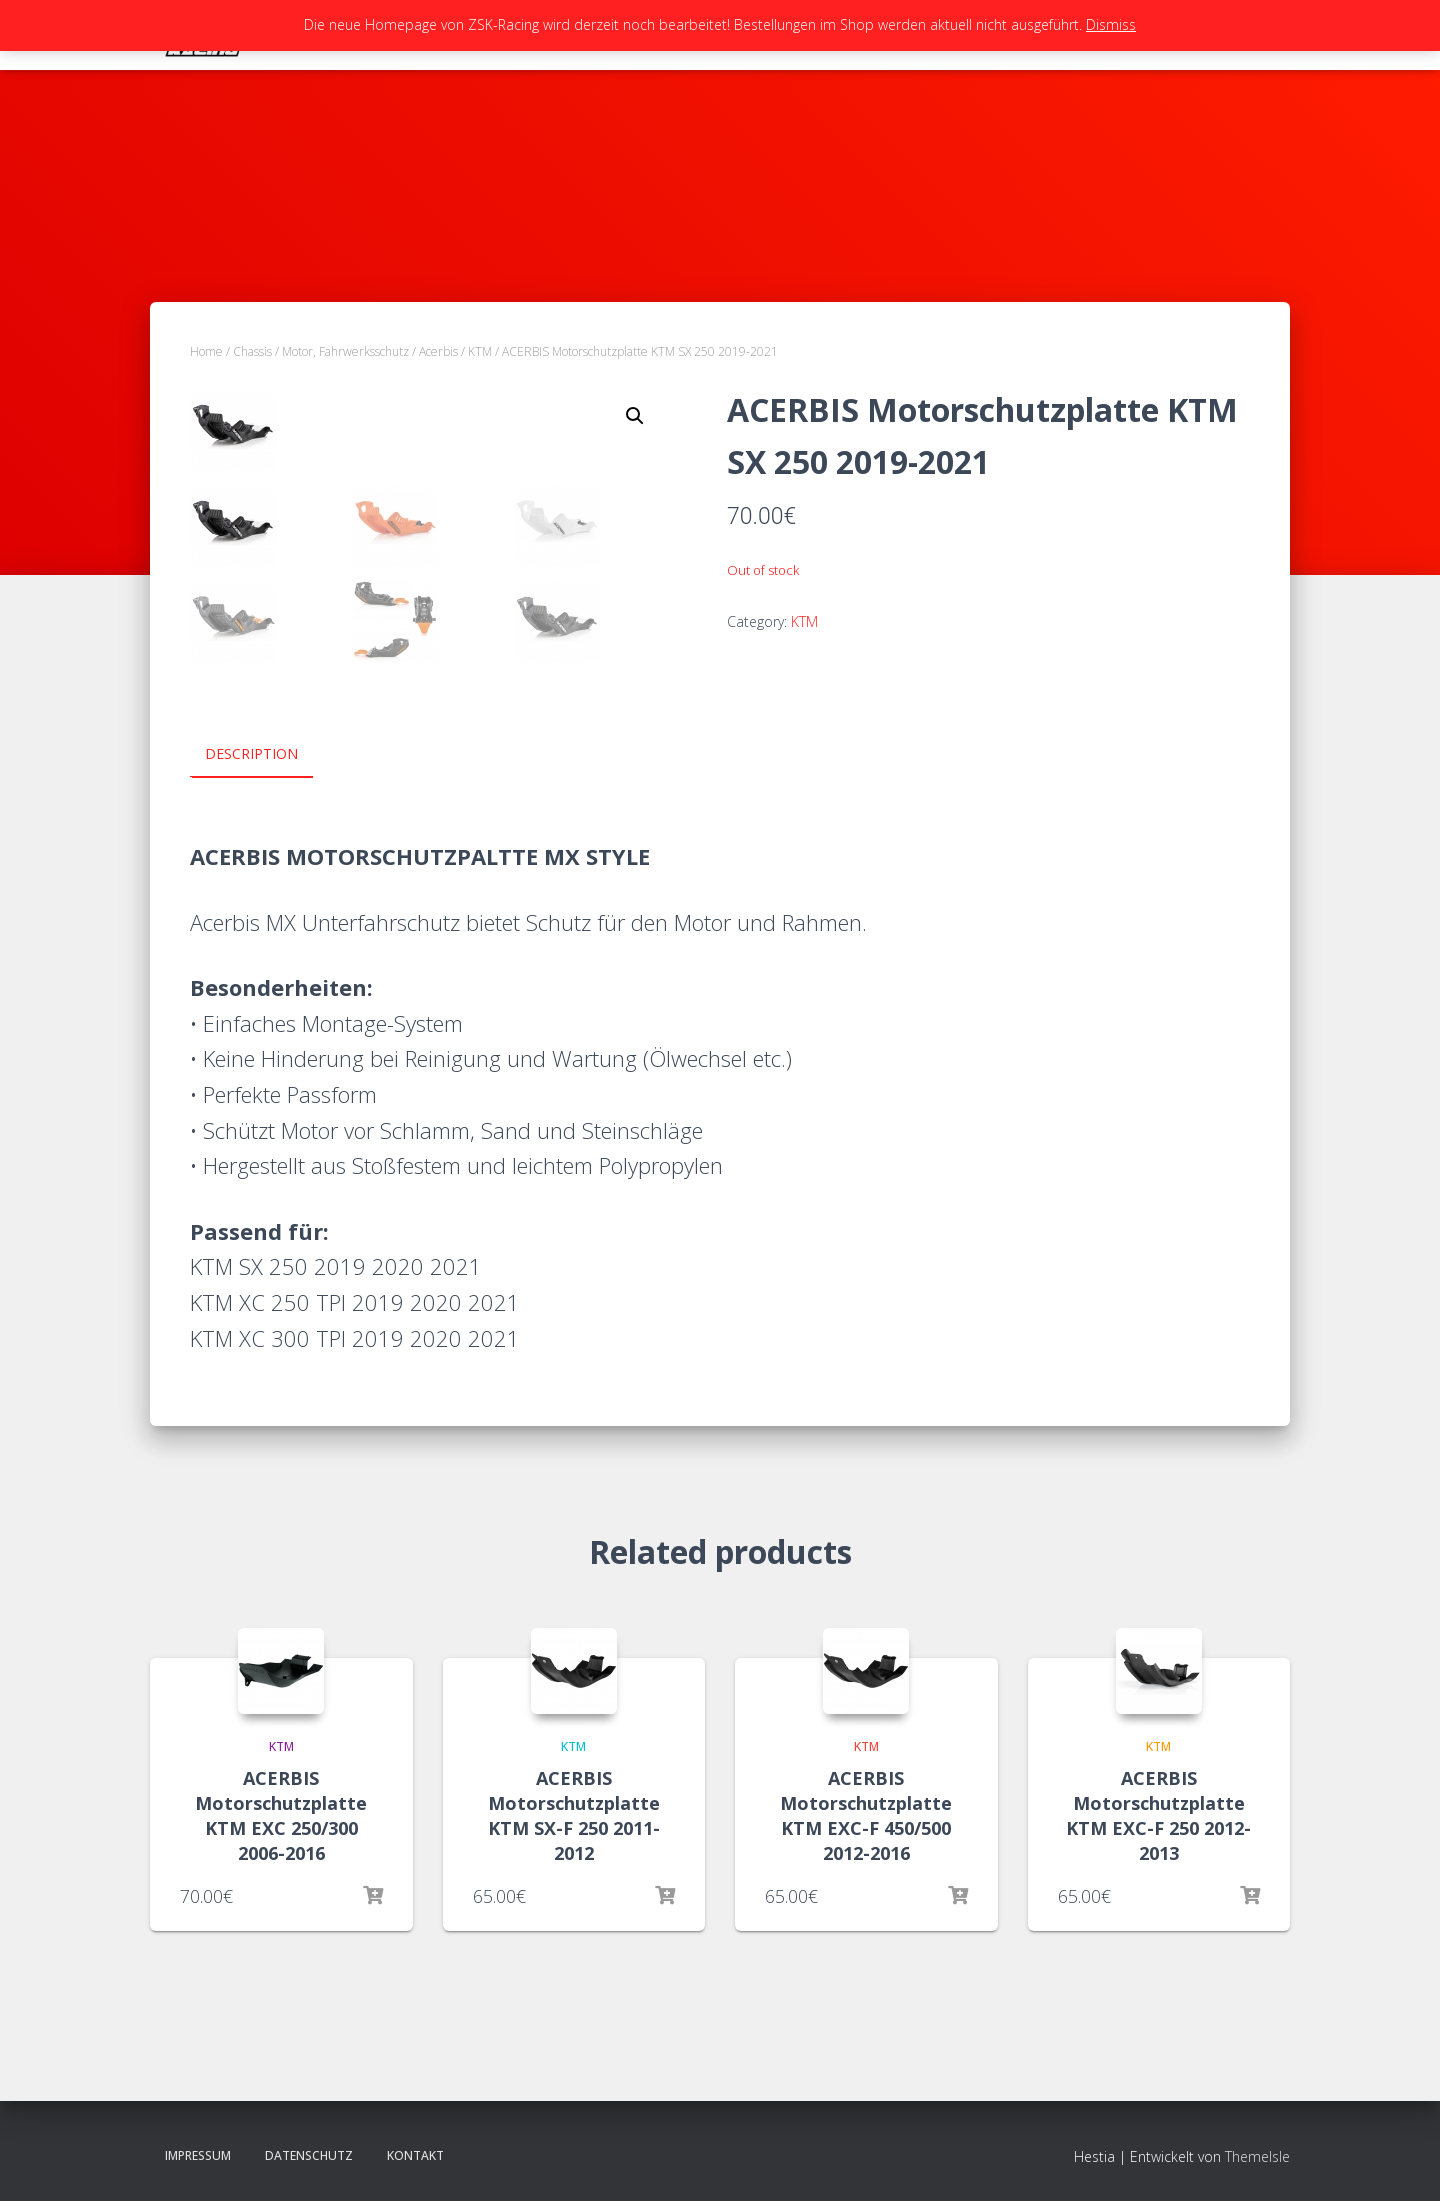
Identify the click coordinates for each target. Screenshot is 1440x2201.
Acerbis (438, 351)
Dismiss (1111, 24)
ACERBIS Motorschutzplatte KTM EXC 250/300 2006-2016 (281, 1815)
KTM (480, 351)
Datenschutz (309, 2155)
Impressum (198, 2155)
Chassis (252, 351)
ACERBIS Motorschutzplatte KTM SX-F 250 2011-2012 (574, 1815)
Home (206, 351)
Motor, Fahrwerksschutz (345, 351)
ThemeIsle (1257, 2156)
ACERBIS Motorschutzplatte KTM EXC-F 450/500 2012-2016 (866, 1815)
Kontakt (415, 2155)
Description (251, 753)
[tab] (266, 755)
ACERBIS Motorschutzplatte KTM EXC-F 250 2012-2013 (1158, 1815)
